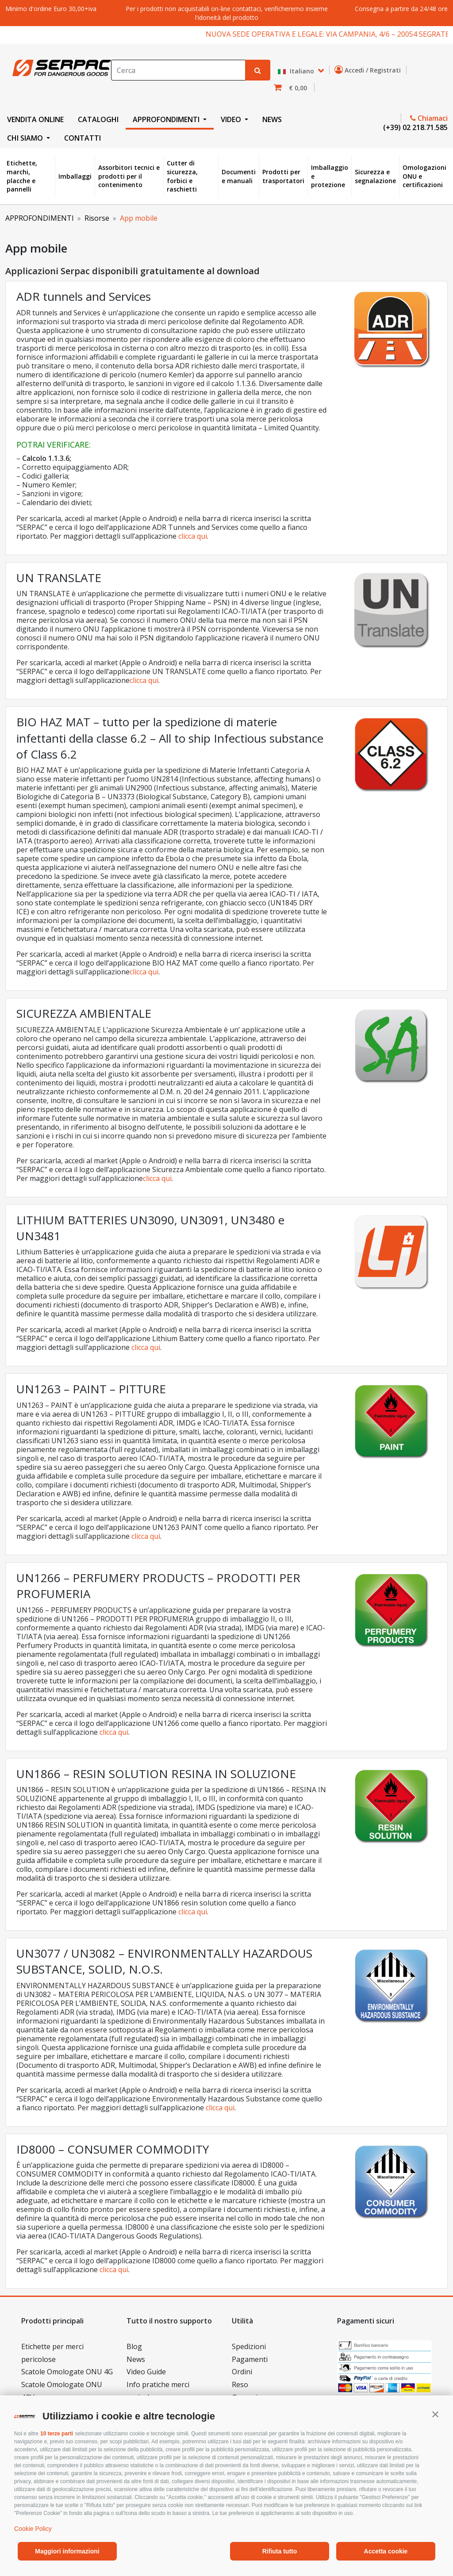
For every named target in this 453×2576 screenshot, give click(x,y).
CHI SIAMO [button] (26, 138)
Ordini (242, 2372)
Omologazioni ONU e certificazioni (424, 176)
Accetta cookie (386, 2551)
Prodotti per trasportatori (283, 176)
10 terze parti (56, 2433)
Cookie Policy (33, 2528)
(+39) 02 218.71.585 (414, 127)
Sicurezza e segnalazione (375, 176)
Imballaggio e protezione (329, 176)
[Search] (178, 70)
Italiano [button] (296, 71)
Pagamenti (250, 2359)
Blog (134, 2346)
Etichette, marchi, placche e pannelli (22, 176)
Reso (240, 2384)
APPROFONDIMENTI (39, 218)
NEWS (272, 119)
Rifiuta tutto (279, 2551)
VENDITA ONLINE (35, 119)
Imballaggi (75, 176)
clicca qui (192, 536)
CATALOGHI (98, 119)
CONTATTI (82, 138)
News (136, 2359)
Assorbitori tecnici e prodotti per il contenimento (129, 176)
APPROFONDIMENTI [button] (167, 119)
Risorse (96, 218)
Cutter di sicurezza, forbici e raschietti (182, 176)
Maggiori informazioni (67, 2551)
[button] (435, 2414)
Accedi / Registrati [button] (369, 69)
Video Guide (146, 2372)
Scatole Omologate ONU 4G (67, 2372)
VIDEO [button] (232, 119)
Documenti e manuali (239, 176)
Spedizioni (249, 2346)
